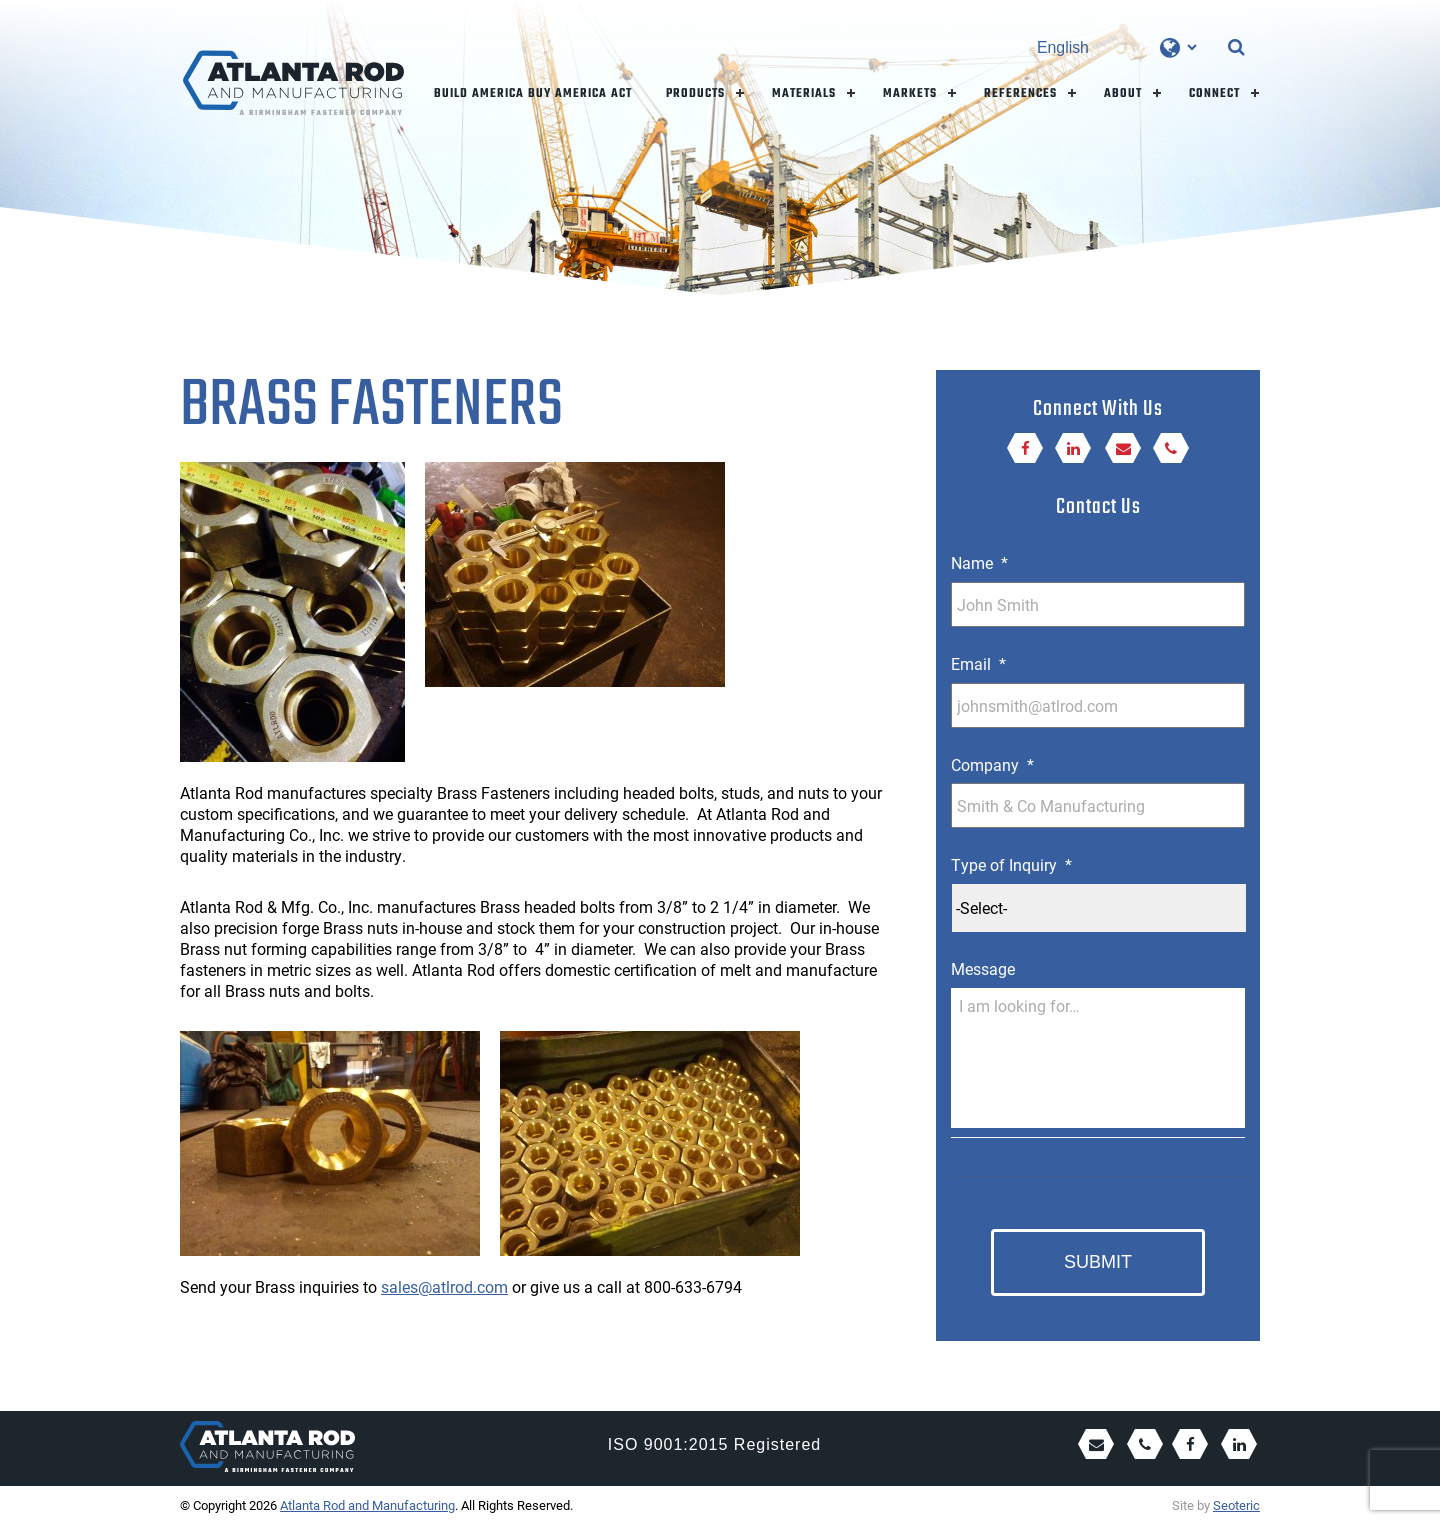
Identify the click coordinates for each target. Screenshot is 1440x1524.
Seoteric (1236, 1505)
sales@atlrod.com (444, 1286)
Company (992, 765)
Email (978, 664)
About (1123, 93)
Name (979, 563)
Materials (804, 93)
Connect (1214, 93)
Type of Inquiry (1011, 865)
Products (695, 93)
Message (983, 969)
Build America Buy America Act (533, 93)
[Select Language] (1116, 47)
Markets (910, 93)
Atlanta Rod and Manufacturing (367, 1505)
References (1020, 93)
